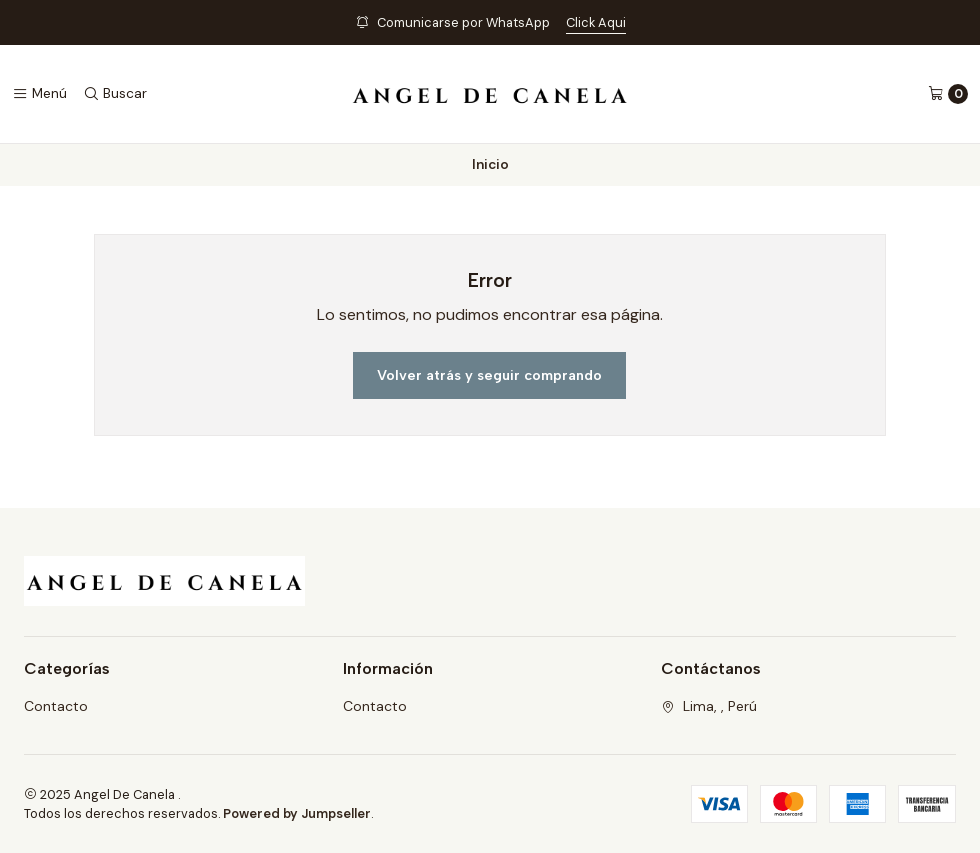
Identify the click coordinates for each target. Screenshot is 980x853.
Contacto (56, 706)
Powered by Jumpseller (297, 813)
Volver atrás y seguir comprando (489, 375)
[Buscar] (115, 94)
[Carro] (948, 94)
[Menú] (39, 94)
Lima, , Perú (709, 706)
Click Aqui (596, 22)
